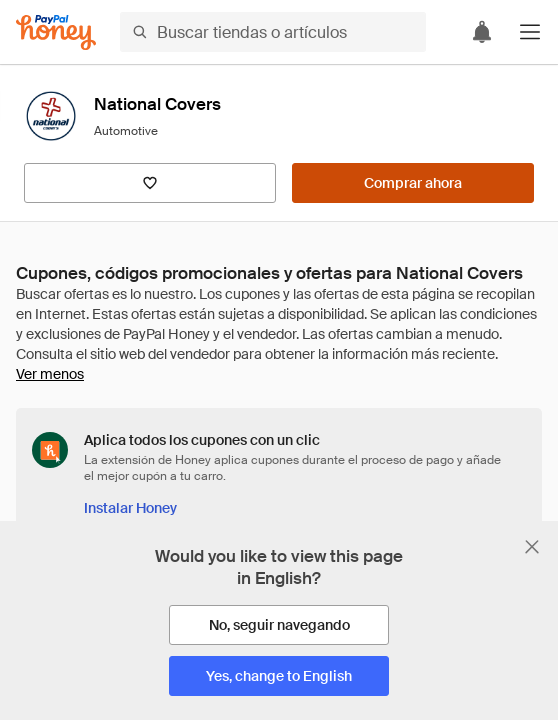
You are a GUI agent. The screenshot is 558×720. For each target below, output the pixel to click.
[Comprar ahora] (413, 183)
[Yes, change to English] (279, 676)
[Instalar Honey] (130, 508)
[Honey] (56, 32)
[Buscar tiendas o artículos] (273, 32)
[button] (530, 32)
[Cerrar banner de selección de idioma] (532, 547)
